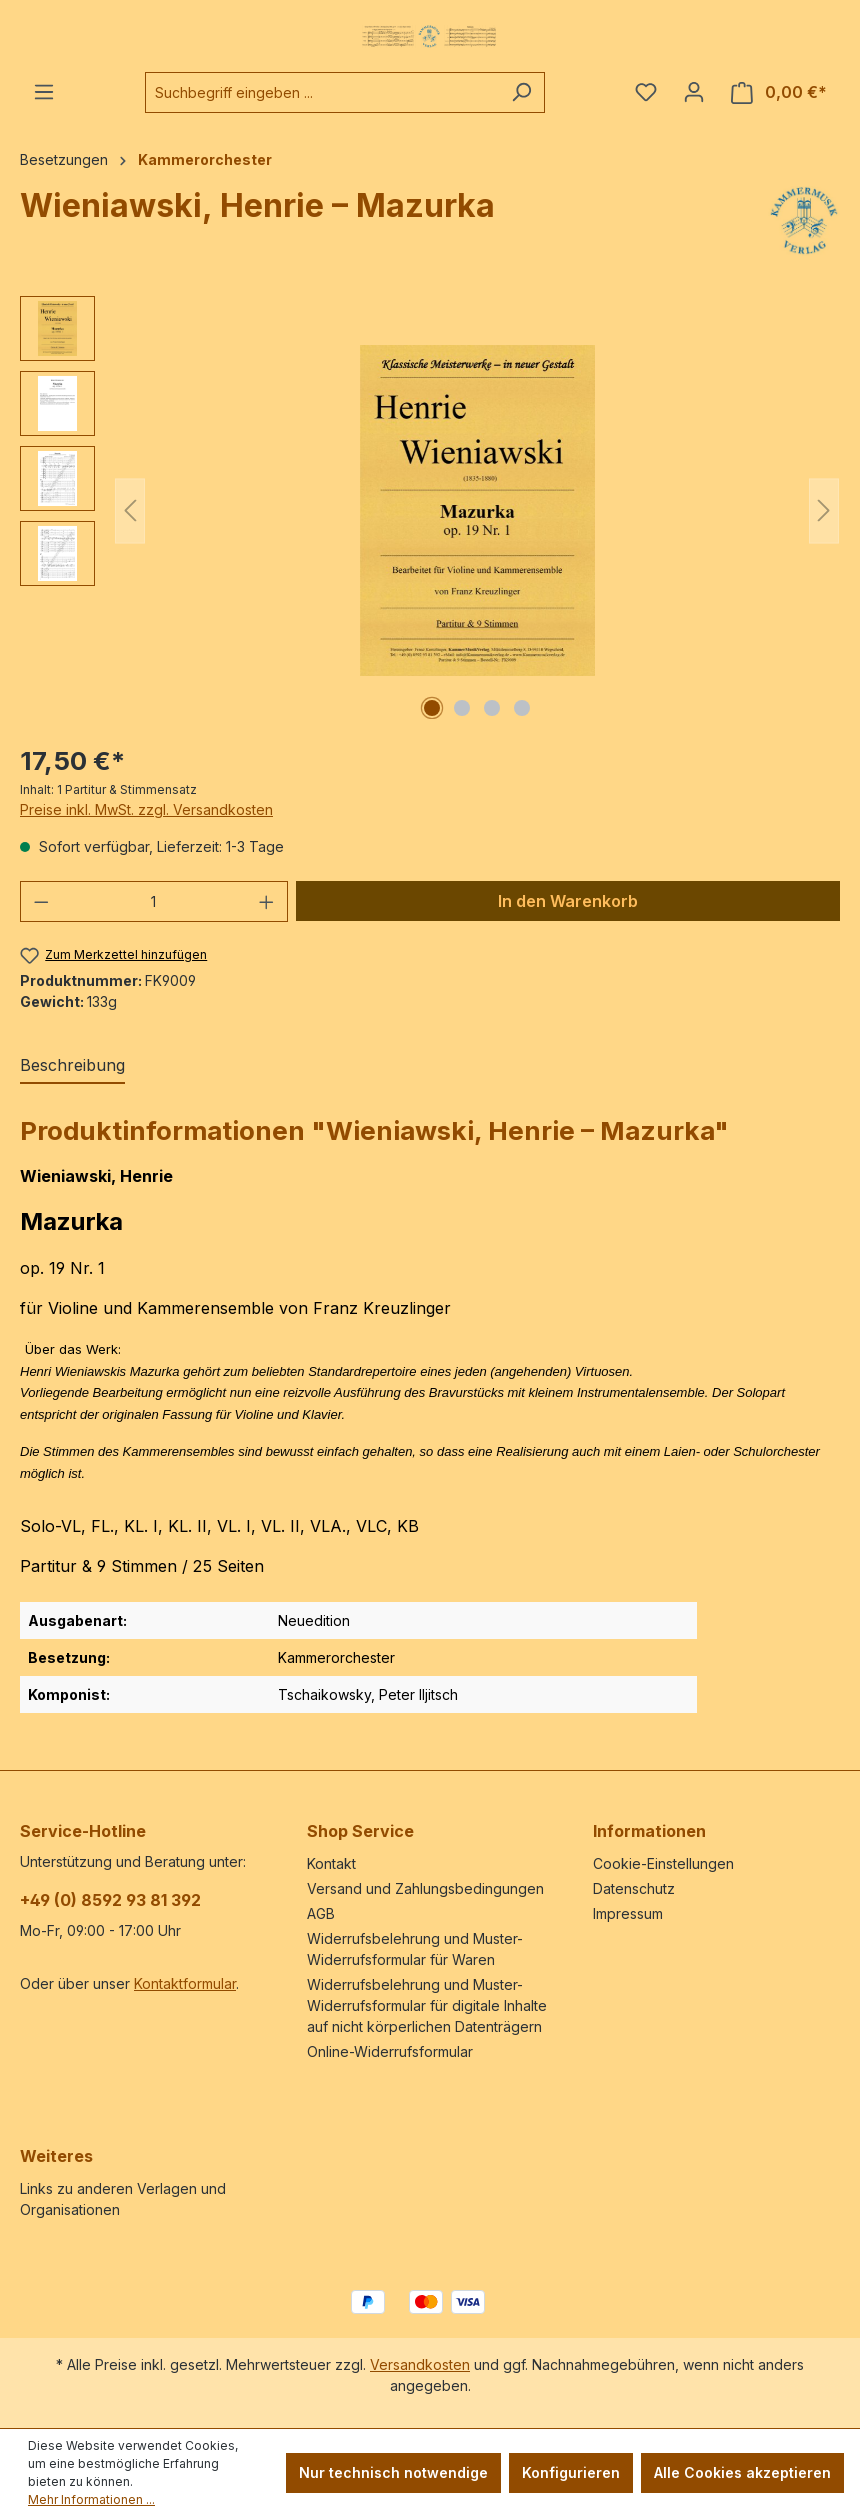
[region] (430, 511)
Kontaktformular (185, 1983)
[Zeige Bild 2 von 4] (462, 708)
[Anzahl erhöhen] (267, 901)
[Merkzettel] (646, 92)
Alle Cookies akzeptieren (742, 2472)
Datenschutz (634, 1888)
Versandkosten (420, 2364)
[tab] (72, 1066)
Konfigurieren (571, 2472)
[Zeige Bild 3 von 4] (492, 708)
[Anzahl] (154, 901)
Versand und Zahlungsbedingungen (425, 1888)
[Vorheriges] (130, 510)
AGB (321, 1913)
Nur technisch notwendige (393, 2472)
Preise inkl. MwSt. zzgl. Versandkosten (146, 809)
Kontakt (331, 1863)
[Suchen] (521, 92)
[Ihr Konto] (694, 92)
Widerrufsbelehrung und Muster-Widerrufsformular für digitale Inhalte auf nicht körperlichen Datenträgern (427, 2005)
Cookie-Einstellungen (663, 1863)
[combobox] (322, 92)
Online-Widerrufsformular (390, 2051)
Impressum (628, 1913)
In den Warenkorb (568, 901)
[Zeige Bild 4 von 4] (522, 708)
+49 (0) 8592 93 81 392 (110, 1900)
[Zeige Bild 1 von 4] (432, 708)
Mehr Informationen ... (91, 2499)
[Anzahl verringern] (41, 901)
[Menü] (44, 92)
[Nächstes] (824, 510)
